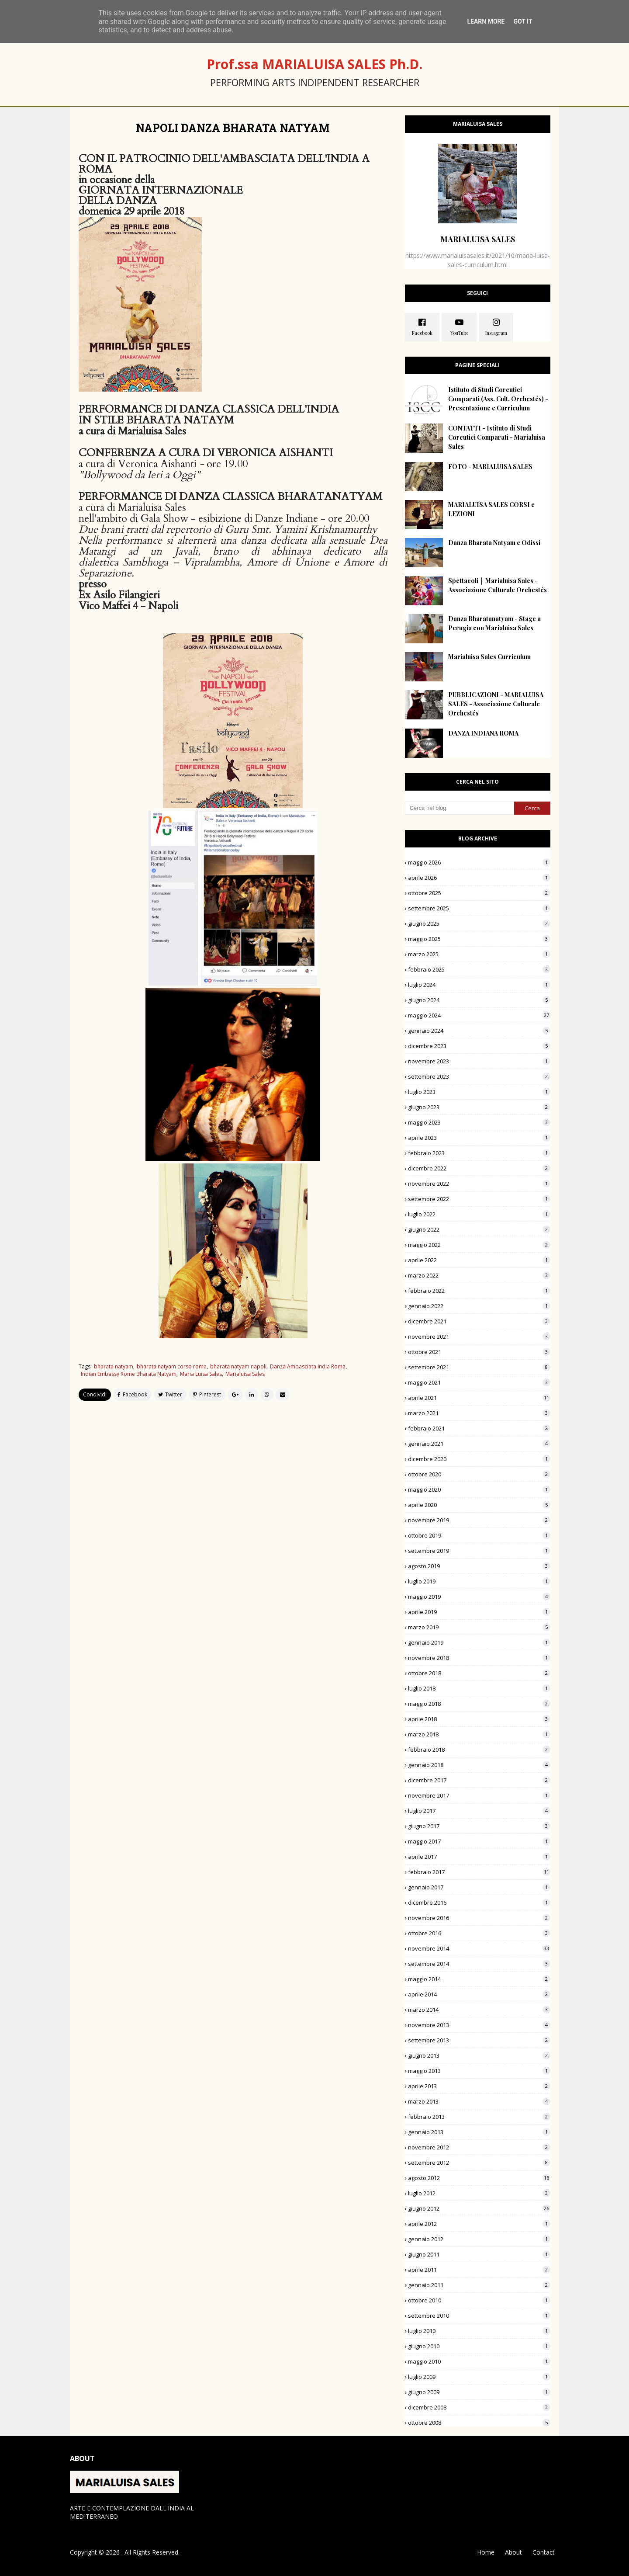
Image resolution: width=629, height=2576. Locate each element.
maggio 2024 (479, 1015)
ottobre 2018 (479, 1673)
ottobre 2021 (479, 1352)
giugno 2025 (479, 923)
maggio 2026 (479, 862)
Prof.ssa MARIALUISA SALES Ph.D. (314, 64)
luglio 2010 (479, 2331)
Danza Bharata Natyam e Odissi (494, 542)
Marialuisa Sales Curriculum (489, 657)
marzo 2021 (479, 1413)
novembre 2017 (479, 1795)
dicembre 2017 (479, 1780)
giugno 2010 (479, 2346)
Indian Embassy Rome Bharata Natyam (128, 1374)
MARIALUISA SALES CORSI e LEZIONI (491, 509)
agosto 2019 (479, 1566)
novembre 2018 (479, 1658)
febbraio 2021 (479, 1428)
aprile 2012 (479, 2224)
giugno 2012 (479, 2208)
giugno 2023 (479, 1107)
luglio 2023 (479, 1092)
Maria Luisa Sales (201, 1374)
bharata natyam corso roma (172, 1366)
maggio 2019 (479, 1596)
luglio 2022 (479, 1214)
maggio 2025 (479, 939)
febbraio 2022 (479, 1291)
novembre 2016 (479, 1918)
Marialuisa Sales (245, 1374)
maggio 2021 (479, 1382)
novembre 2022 (479, 1183)
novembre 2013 (479, 2025)
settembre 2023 (479, 1076)
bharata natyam (113, 1366)
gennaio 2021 (479, 1444)
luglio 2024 (479, 985)
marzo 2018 (479, 1734)
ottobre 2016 (479, 1933)
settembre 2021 (479, 1367)
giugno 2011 (479, 2254)
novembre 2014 (479, 1948)
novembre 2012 (479, 2147)
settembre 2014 (479, 1964)
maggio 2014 (479, 1979)
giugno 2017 (479, 1826)
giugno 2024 (479, 1000)
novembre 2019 (479, 1520)
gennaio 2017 (479, 1887)
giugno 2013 (479, 2055)
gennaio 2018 (479, 1765)
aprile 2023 (479, 1138)
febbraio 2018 (479, 1749)
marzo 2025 (479, 954)
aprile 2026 (479, 878)
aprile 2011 (479, 2270)
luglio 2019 (479, 1581)
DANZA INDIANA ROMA (483, 733)
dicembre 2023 (479, 1046)
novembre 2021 (479, 1336)
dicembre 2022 (479, 1168)
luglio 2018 (479, 1688)
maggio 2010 (479, 2361)
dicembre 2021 (479, 1321)
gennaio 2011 (479, 2285)
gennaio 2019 (479, 1642)
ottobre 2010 (479, 2300)
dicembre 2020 (479, 1459)
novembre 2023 (479, 1061)
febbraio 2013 (479, 2117)
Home (485, 2552)
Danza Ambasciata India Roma (308, 1366)
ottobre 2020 (479, 1474)
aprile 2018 (479, 1719)
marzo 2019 (479, 1627)
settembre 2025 (479, 908)
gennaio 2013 (479, 2132)
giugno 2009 (479, 2392)
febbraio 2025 (479, 969)
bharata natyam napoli (238, 1366)
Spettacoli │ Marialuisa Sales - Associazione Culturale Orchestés (497, 585)
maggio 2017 (479, 1841)
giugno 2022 (479, 1229)
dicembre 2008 (479, 2407)
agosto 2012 (479, 2178)
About (513, 2552)
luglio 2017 (479, 1811)
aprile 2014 (479, 1994)
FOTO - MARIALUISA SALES (490, 466)
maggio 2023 (479, 1122)
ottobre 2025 (479, 893)
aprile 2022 (479, 1260)
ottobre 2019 (479, 1535)
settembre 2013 (479, 2040)
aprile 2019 (479, 1612)
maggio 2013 (479, 2071)
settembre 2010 (479, 2315)
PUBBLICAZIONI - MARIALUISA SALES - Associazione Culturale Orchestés (495, 704)
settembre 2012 (479, 2162)
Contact (543, 2552)
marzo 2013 (479, 2101)
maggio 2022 (479, 1245)
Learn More (486, 21)
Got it (522, 21)
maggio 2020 (479, 1489)
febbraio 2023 (479, 1153)
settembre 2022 (479, 1199)
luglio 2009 (479, 2377)
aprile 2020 (479, 1505)
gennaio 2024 (479, 1031)
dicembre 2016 (479, 1902)
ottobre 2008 (479, 2423)
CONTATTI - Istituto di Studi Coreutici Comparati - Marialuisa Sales (496, 437)
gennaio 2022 (479, 1306)
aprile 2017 (479, 1857)
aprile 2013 (479, 2086)
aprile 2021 (479, 1398)
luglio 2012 (479, 2193)
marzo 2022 (479, 1275)
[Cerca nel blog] (459, 808)
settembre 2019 (479, 1551)
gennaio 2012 (479, 2239)
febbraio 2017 (479, 1872)
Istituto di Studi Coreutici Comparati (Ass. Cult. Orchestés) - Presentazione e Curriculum (498, 398)
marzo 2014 (479, 2010)
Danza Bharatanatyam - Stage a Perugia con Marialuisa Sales (494, 623)
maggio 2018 (479, 1704)
